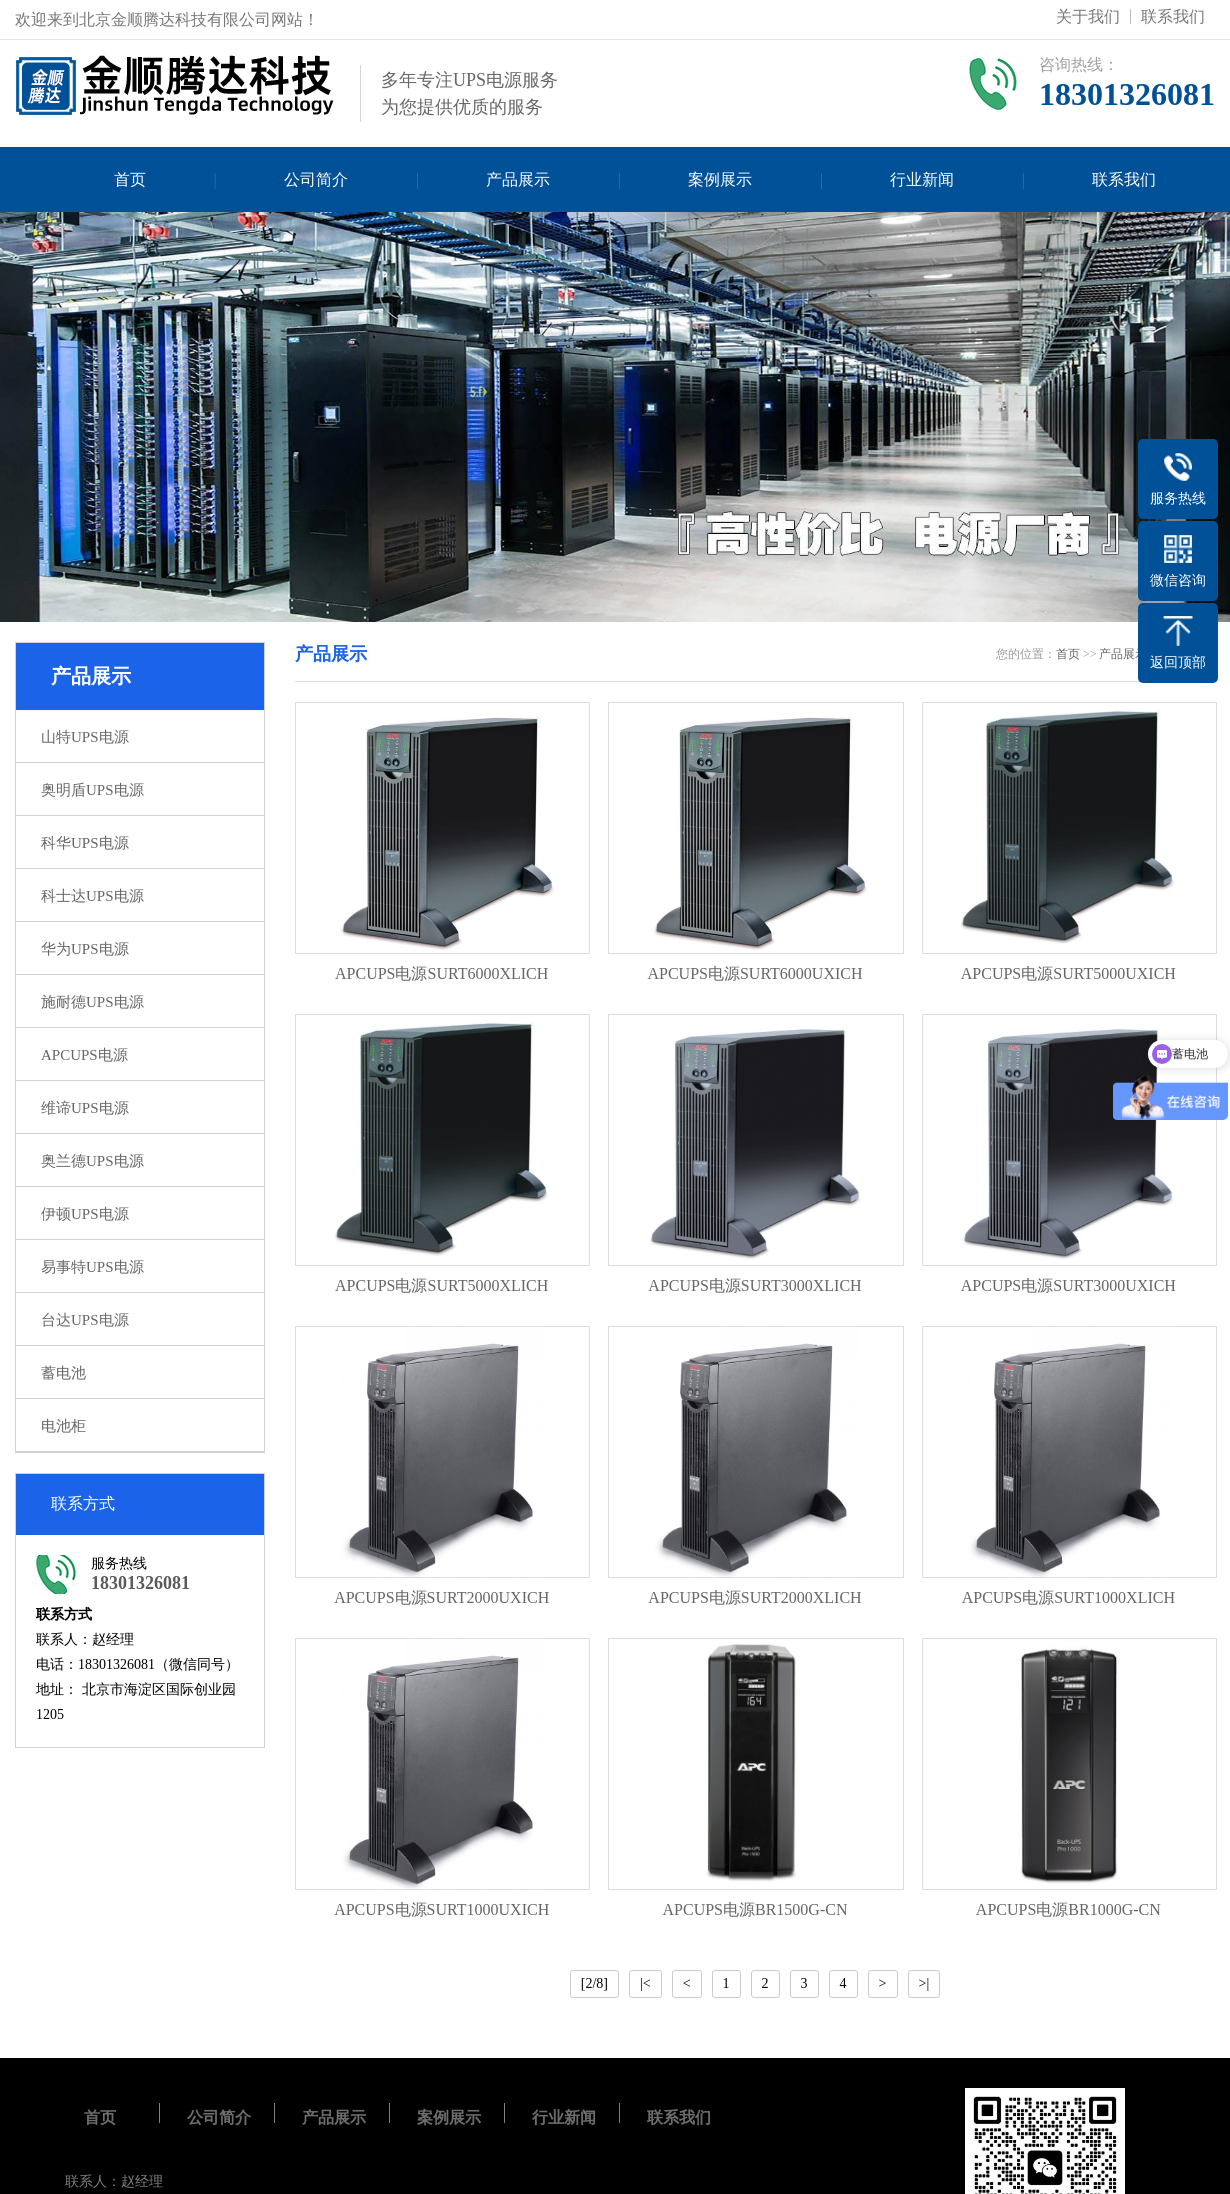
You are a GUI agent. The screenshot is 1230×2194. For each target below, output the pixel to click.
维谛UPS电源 (85, 1108)
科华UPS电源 (85, 843)
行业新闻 (922, 179)
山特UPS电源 (85, 737)
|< (645, 1983)
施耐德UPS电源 (92, 1002)
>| (924, 1983)
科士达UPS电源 (92, 896)
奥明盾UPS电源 (92, 790)
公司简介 (316, 179)
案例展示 (720, 179)
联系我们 (1173, 16)
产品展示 (518, 179)
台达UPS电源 (85, 1320)
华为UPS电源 (85, 949)
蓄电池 (63, 1373)
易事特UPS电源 (92, 1267)
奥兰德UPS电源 (92, 1161)
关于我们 (1088, 16)
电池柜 (63, 1426)
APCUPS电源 (84, 1055)
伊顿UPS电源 (85, 1214)
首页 (130, 179)
